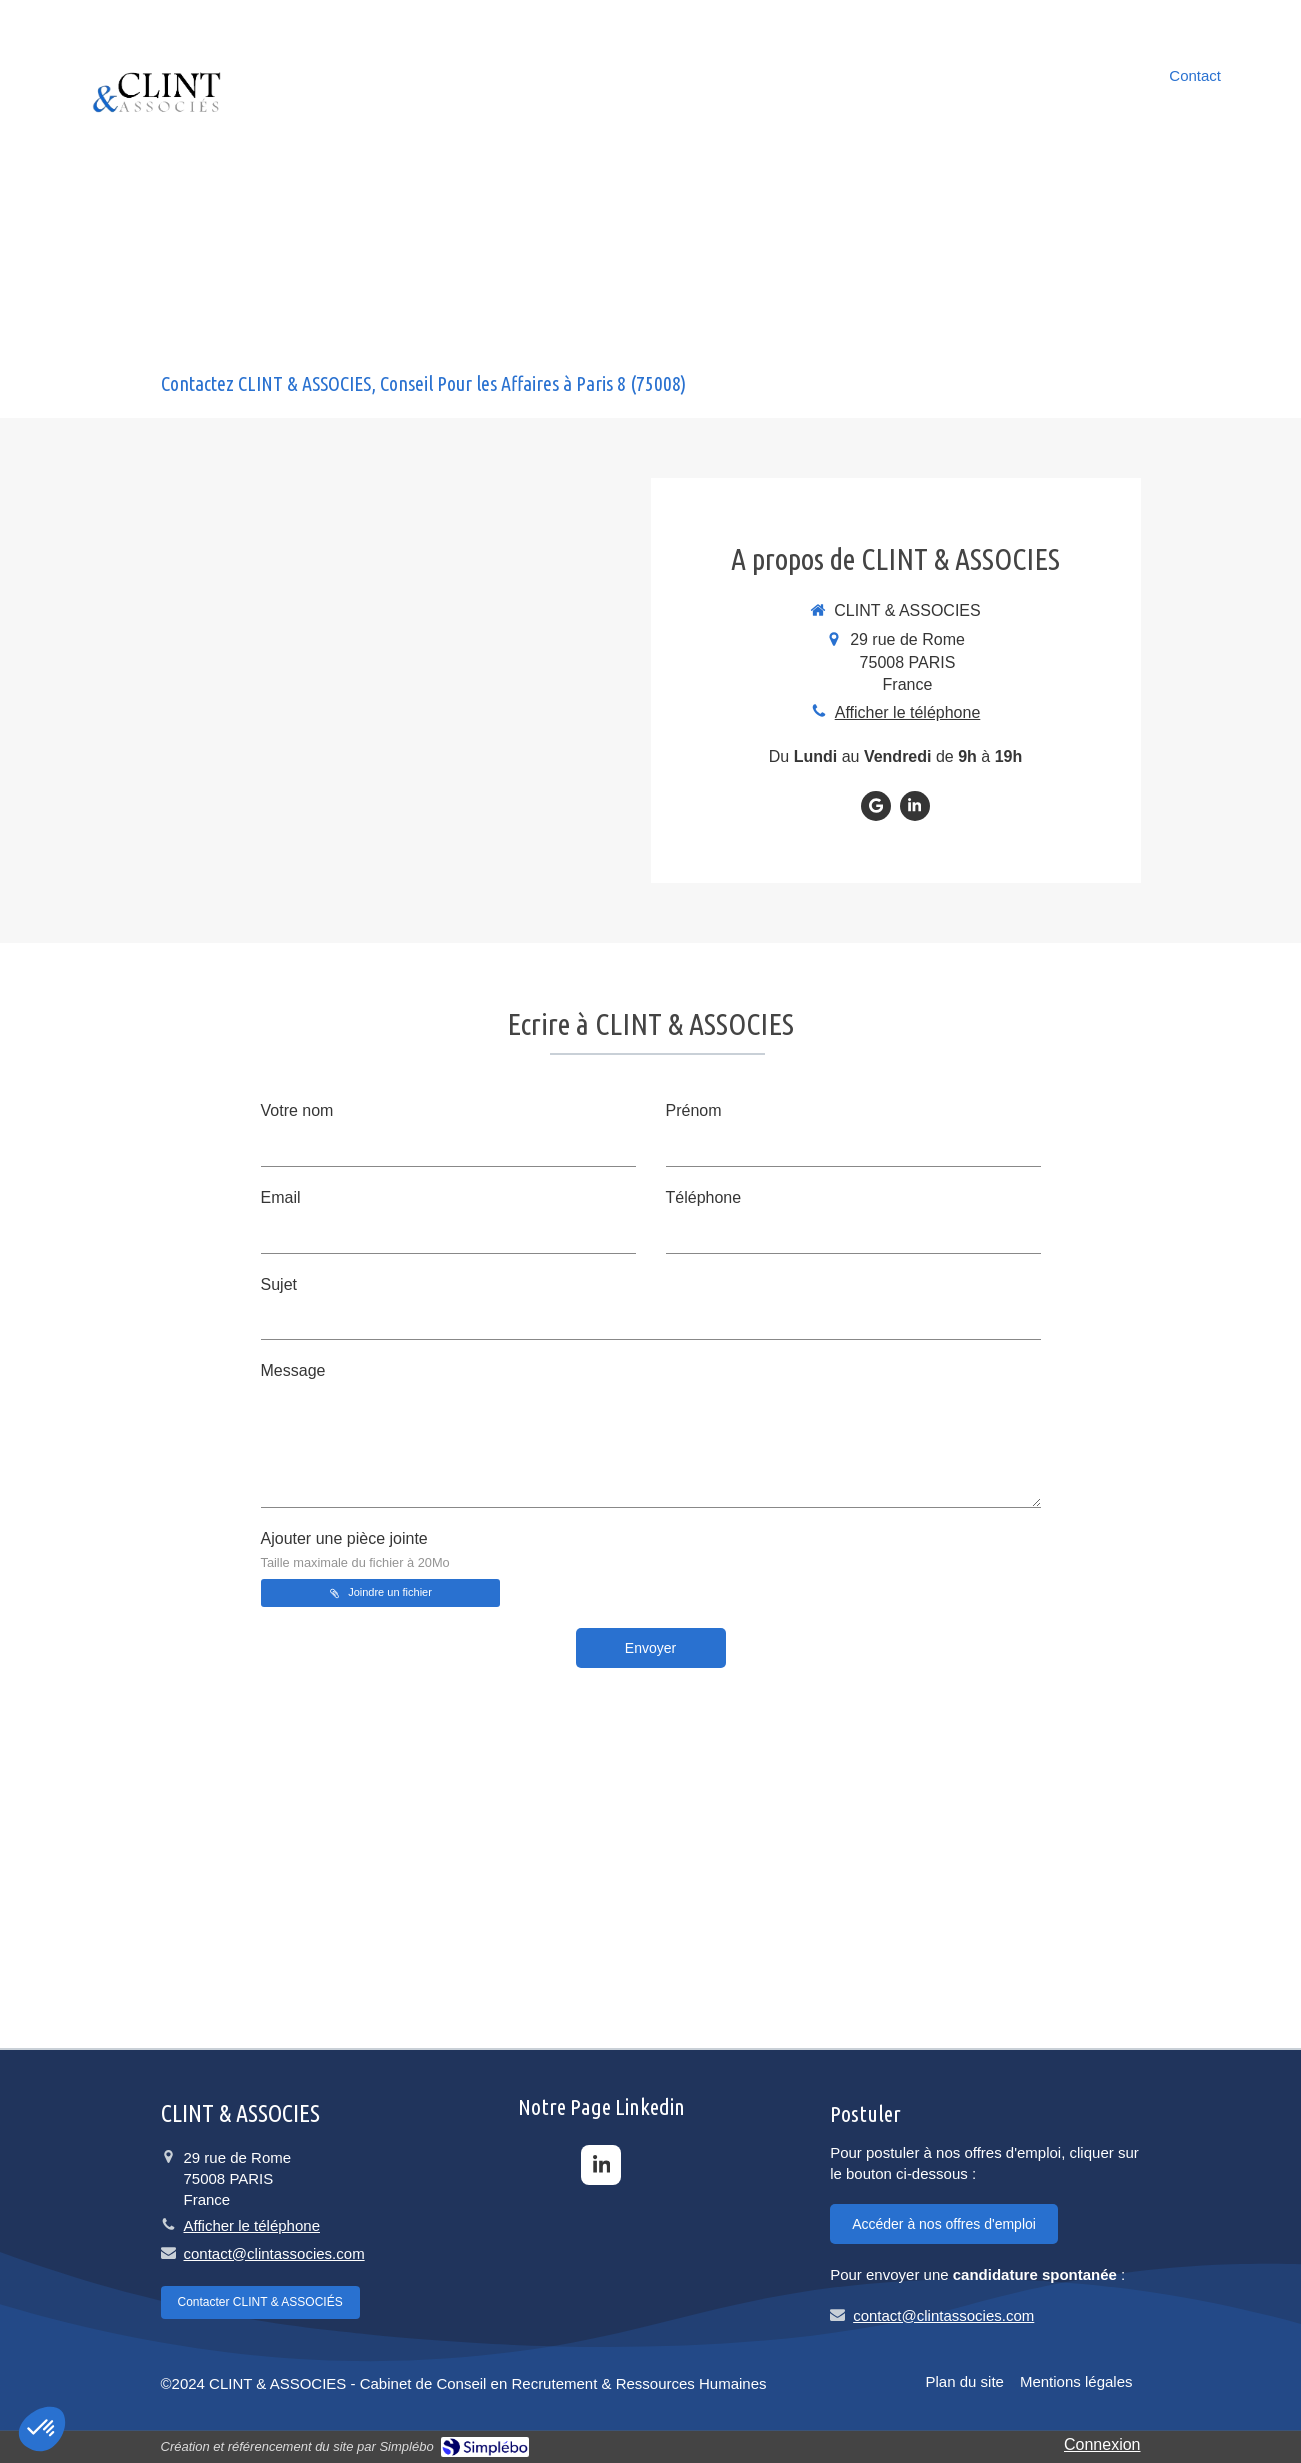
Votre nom (297, 1110)
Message (293, 1370)
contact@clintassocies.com (274, 2253)
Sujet (279, 1284)
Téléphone (704, 1197)
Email (281, 1197)
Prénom (694, 1110)
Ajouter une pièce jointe (355, 1550)
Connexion (1102, 2444)
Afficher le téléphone (908, 712)
